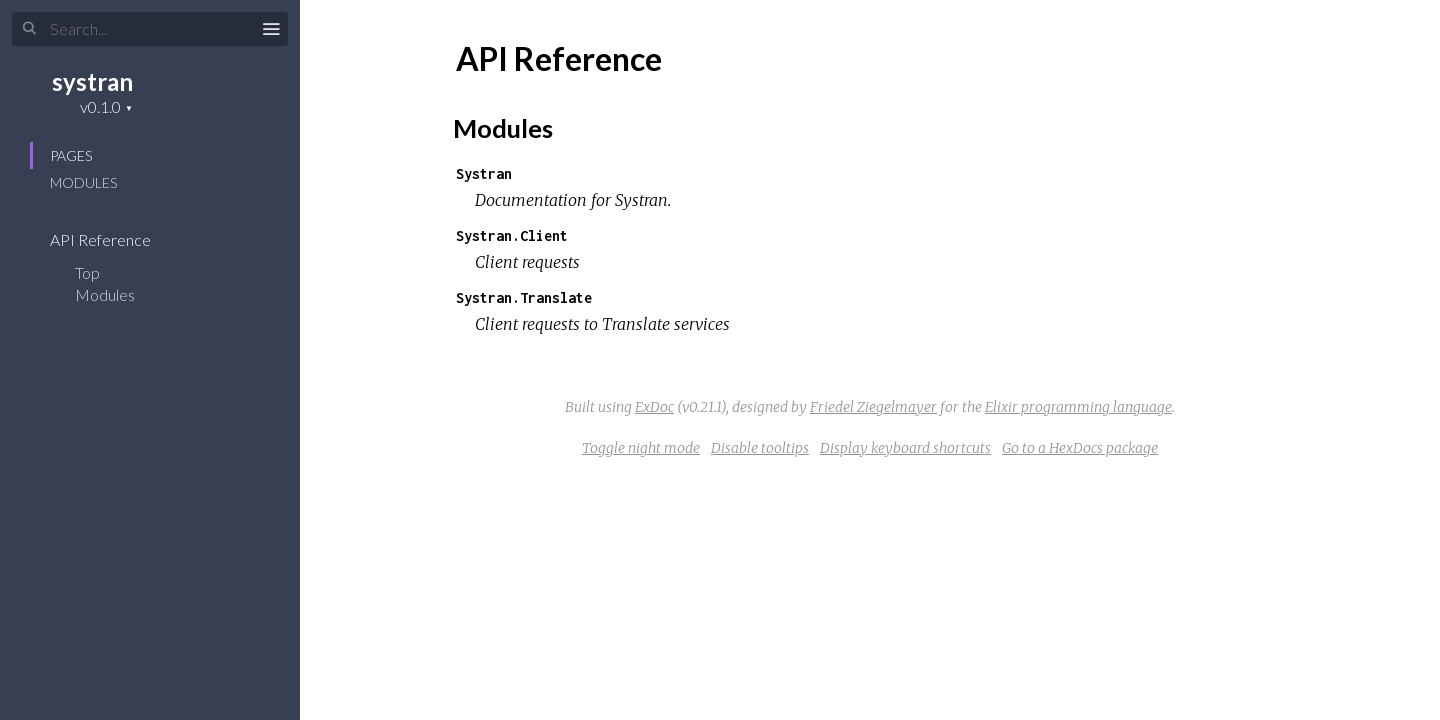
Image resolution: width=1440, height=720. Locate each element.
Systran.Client (512, 235)
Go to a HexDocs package (1080, 448)
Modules (83, 182)
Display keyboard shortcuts (905, 448)
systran (92, 81)
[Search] (150, 29)
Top (87, 272)
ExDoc (654, 407)
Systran (484, 173)
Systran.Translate (524, 297)
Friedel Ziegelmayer (873, 407)
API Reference (113, 239)
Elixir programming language (1078, 407)
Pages (71, 155)
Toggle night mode (641, 448)
